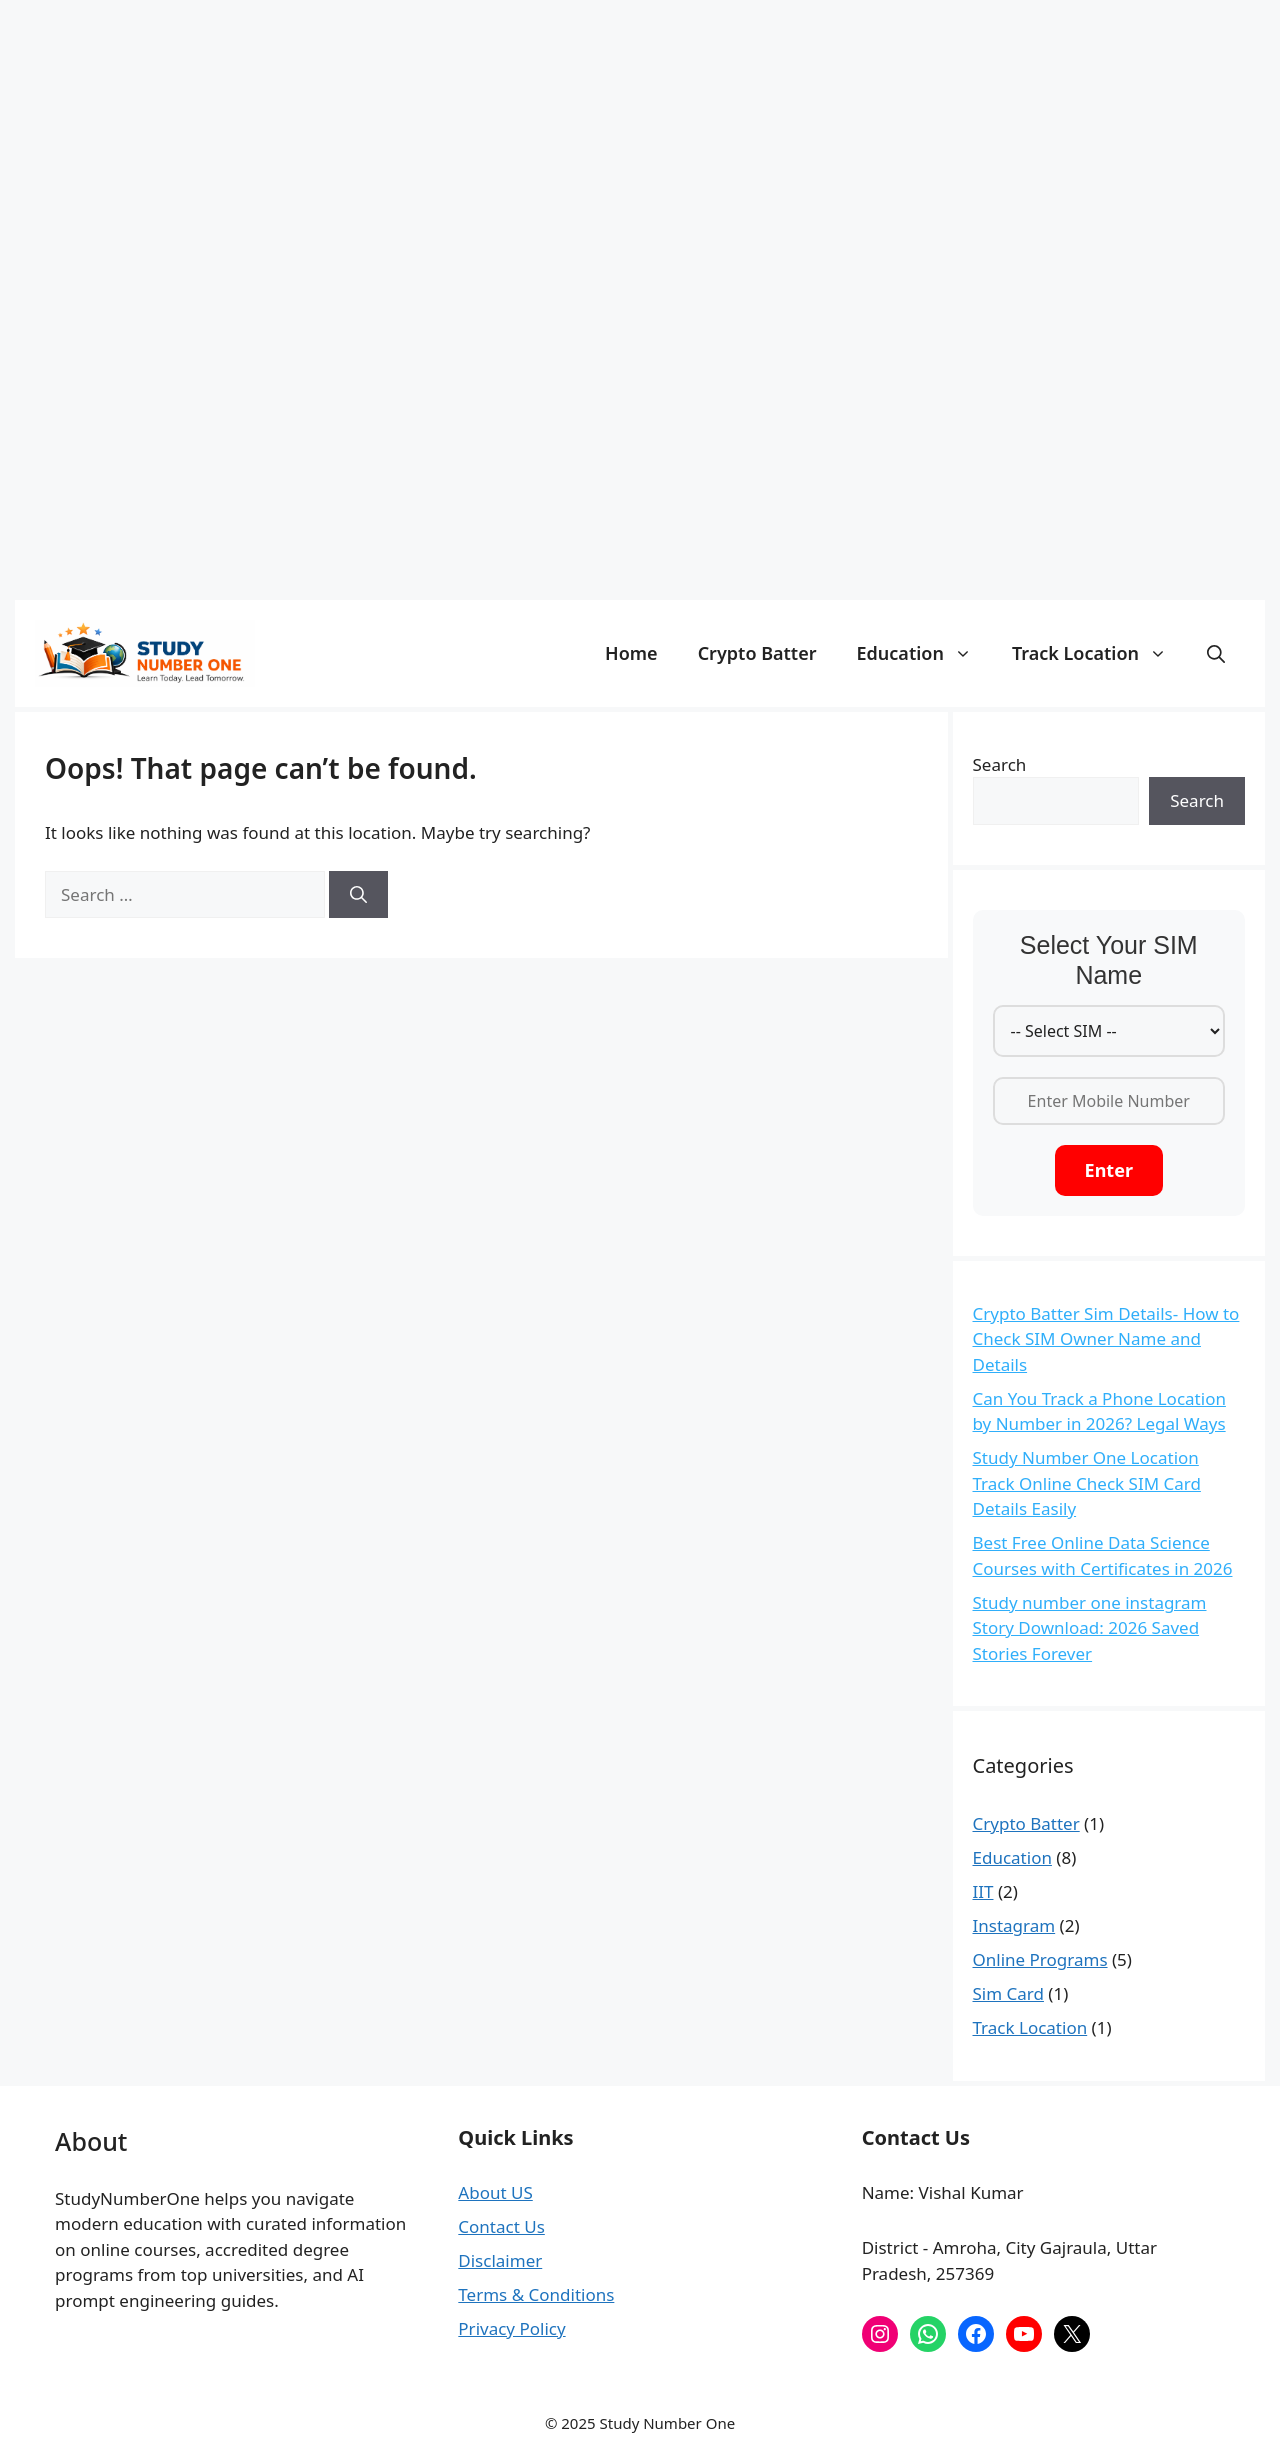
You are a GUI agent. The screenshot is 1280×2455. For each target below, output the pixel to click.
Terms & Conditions (536, 2294)
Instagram (1014, 1925)
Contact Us (501, 2226)
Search (1000, 764)
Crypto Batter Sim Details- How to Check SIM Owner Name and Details (1106, 1339)
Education (924, 653)
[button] (1216, 653)
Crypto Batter (757, 653)
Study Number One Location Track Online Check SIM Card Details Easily (1087, 1483)
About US (495, 2192)
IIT (983, 1891)
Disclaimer (500, 2260)
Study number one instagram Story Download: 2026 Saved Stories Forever (1090, 1628)
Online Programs (1040, 1959)
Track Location (1099, 653)
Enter (1109, 1170)
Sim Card (1008, 1993)
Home (631, 653)
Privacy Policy (511, 2328)
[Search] (358, 895)
